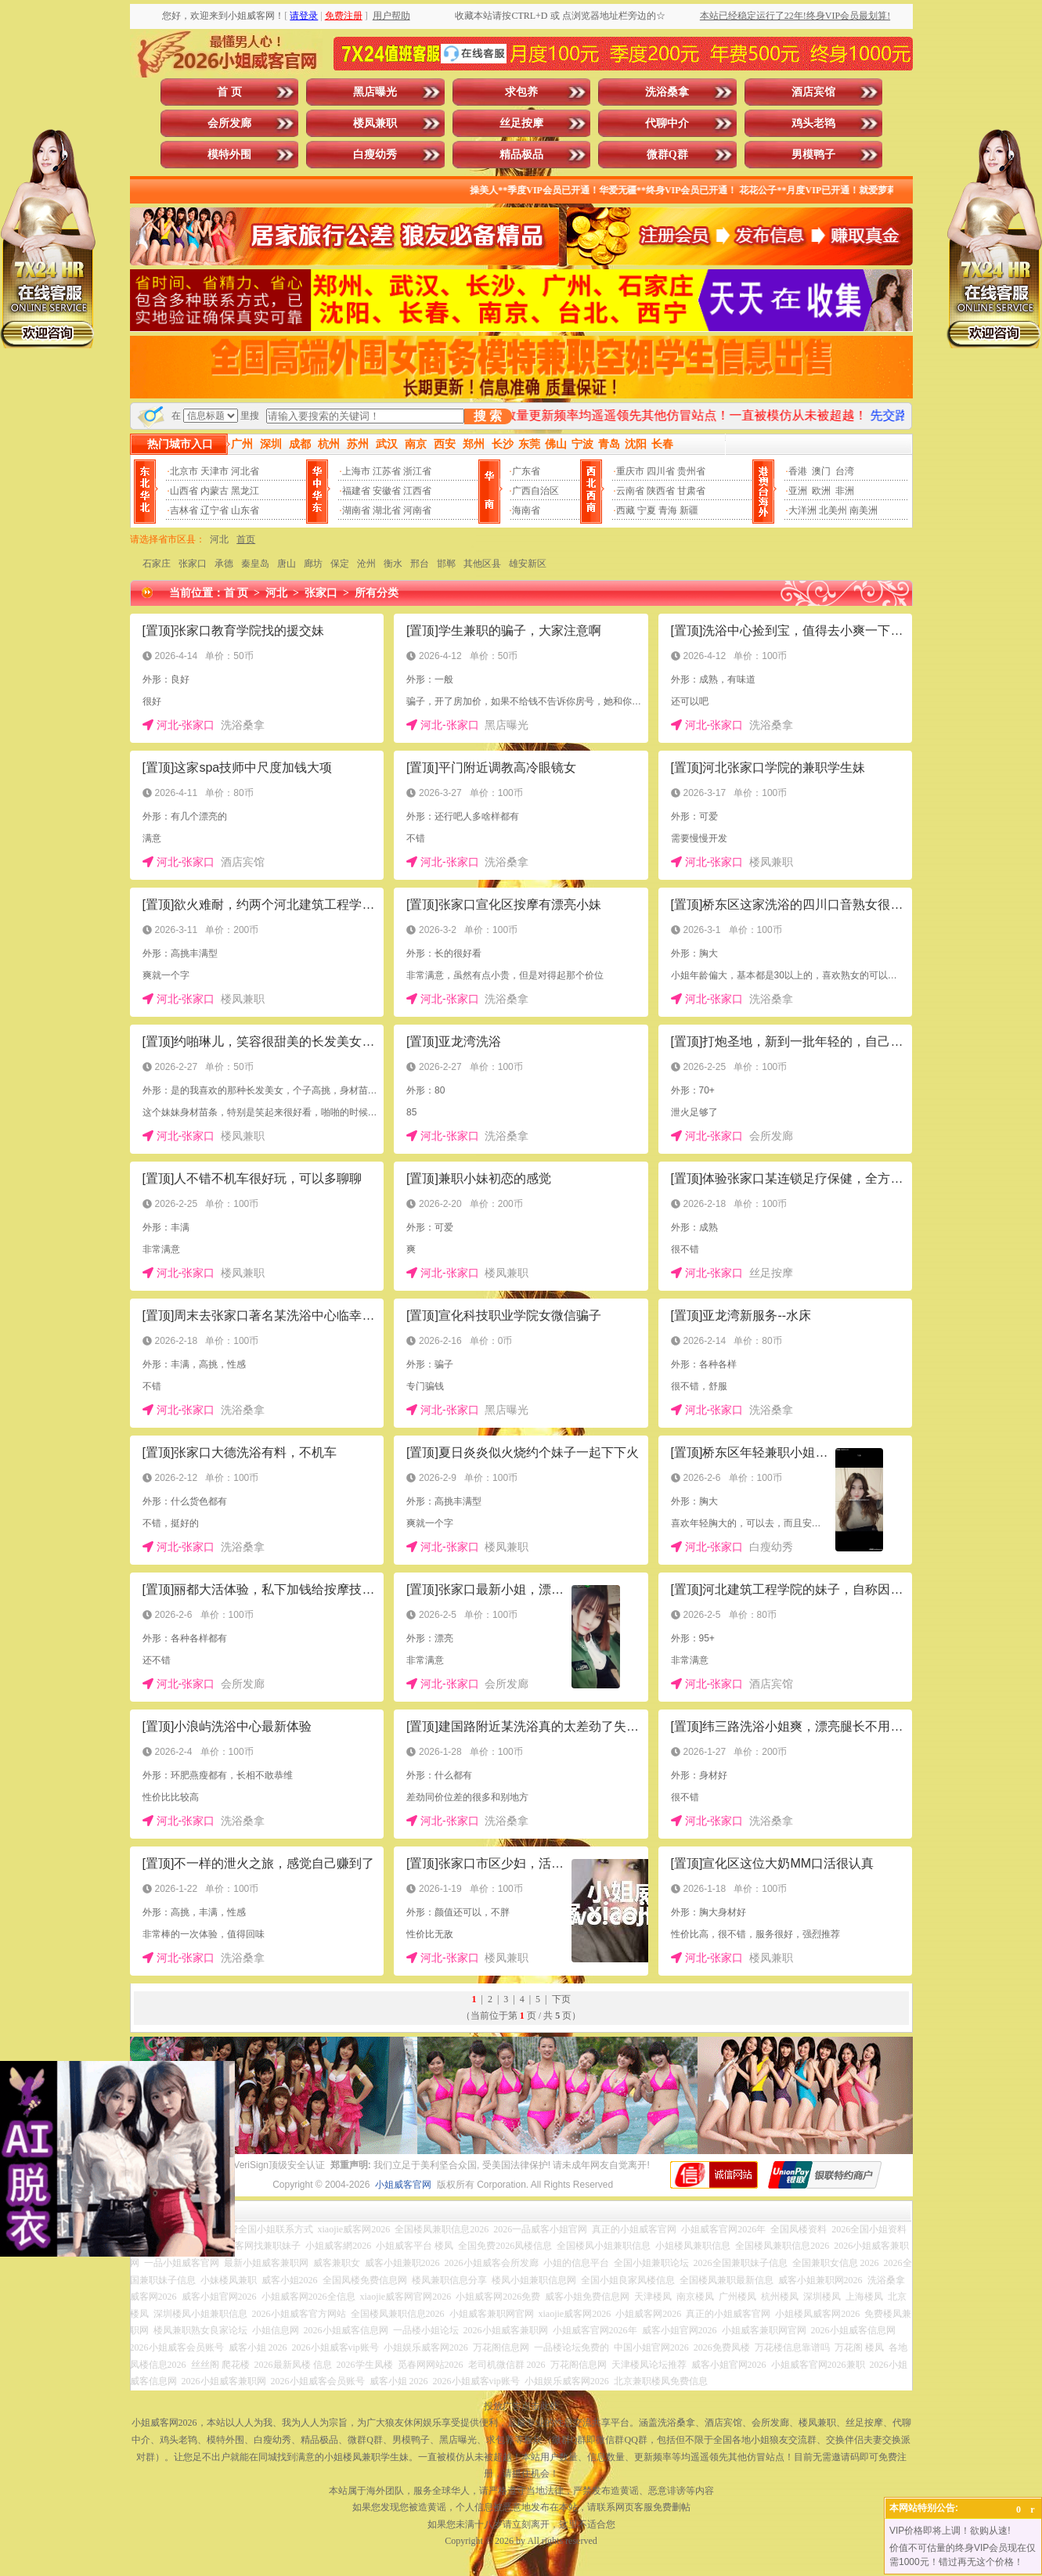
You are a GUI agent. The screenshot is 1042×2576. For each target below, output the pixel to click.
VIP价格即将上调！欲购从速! (950, 2530)
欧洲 (821, 490)
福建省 (356, 490)
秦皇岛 (255, 563)
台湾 (844, 471)
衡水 (393, 563)
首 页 (229, 92)
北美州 (833, 510)
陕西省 (661, 490)
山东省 (245, 510)
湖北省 (387, 510)
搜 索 (488, 416)
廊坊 (313, 563)
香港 (797, 471)
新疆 (689, 510)
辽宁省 (214, 510)
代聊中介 (667, 123)
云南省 (630, 490)
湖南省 (356, 510)
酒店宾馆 (813, 92)
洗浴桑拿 (667, 92)
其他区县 (482, 563)
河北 (219, 539)
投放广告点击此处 (521, 2406)
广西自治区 (535, 490)
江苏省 (387, 471)
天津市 (214, 471)
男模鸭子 (813, 154)
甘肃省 (691, 490)
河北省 (245, 471)
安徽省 (387, 490)
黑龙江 (245, 490)
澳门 (821, 471)
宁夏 (646, 510)
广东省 (526, 471)
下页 (561, 1999)
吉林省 (184, 510)
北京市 (184, 471)
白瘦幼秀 (375, 154)
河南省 (417, 510)
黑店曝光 (375, 92)
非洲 (844, 490)
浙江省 (417, 471)
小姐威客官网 (403, 2184)
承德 (224, 563)
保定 (339, 563)
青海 (667, 510)
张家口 (192, 563)
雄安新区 (527, 563)
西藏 (625, 510)
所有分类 (376, 593)
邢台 (419, 563)
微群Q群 (667, 154)
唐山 (286, 563)
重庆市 (630, 471)
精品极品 (521, 154)
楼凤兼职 (375, 123)
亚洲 (797, 490)
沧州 (366, 563)
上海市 (356, 471)
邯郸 (446, 563)
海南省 (526, 510)
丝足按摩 (521, 123)
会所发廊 (229, 123)
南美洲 (863, 510)
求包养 (521, 92)
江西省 (417, 490)
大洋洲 (802, 510)
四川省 (661, 471)
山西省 (184, 490)
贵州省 (691, 471)
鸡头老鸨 (813, 123)
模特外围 (229, 154)
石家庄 (156, 563)
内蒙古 (214, 490)
